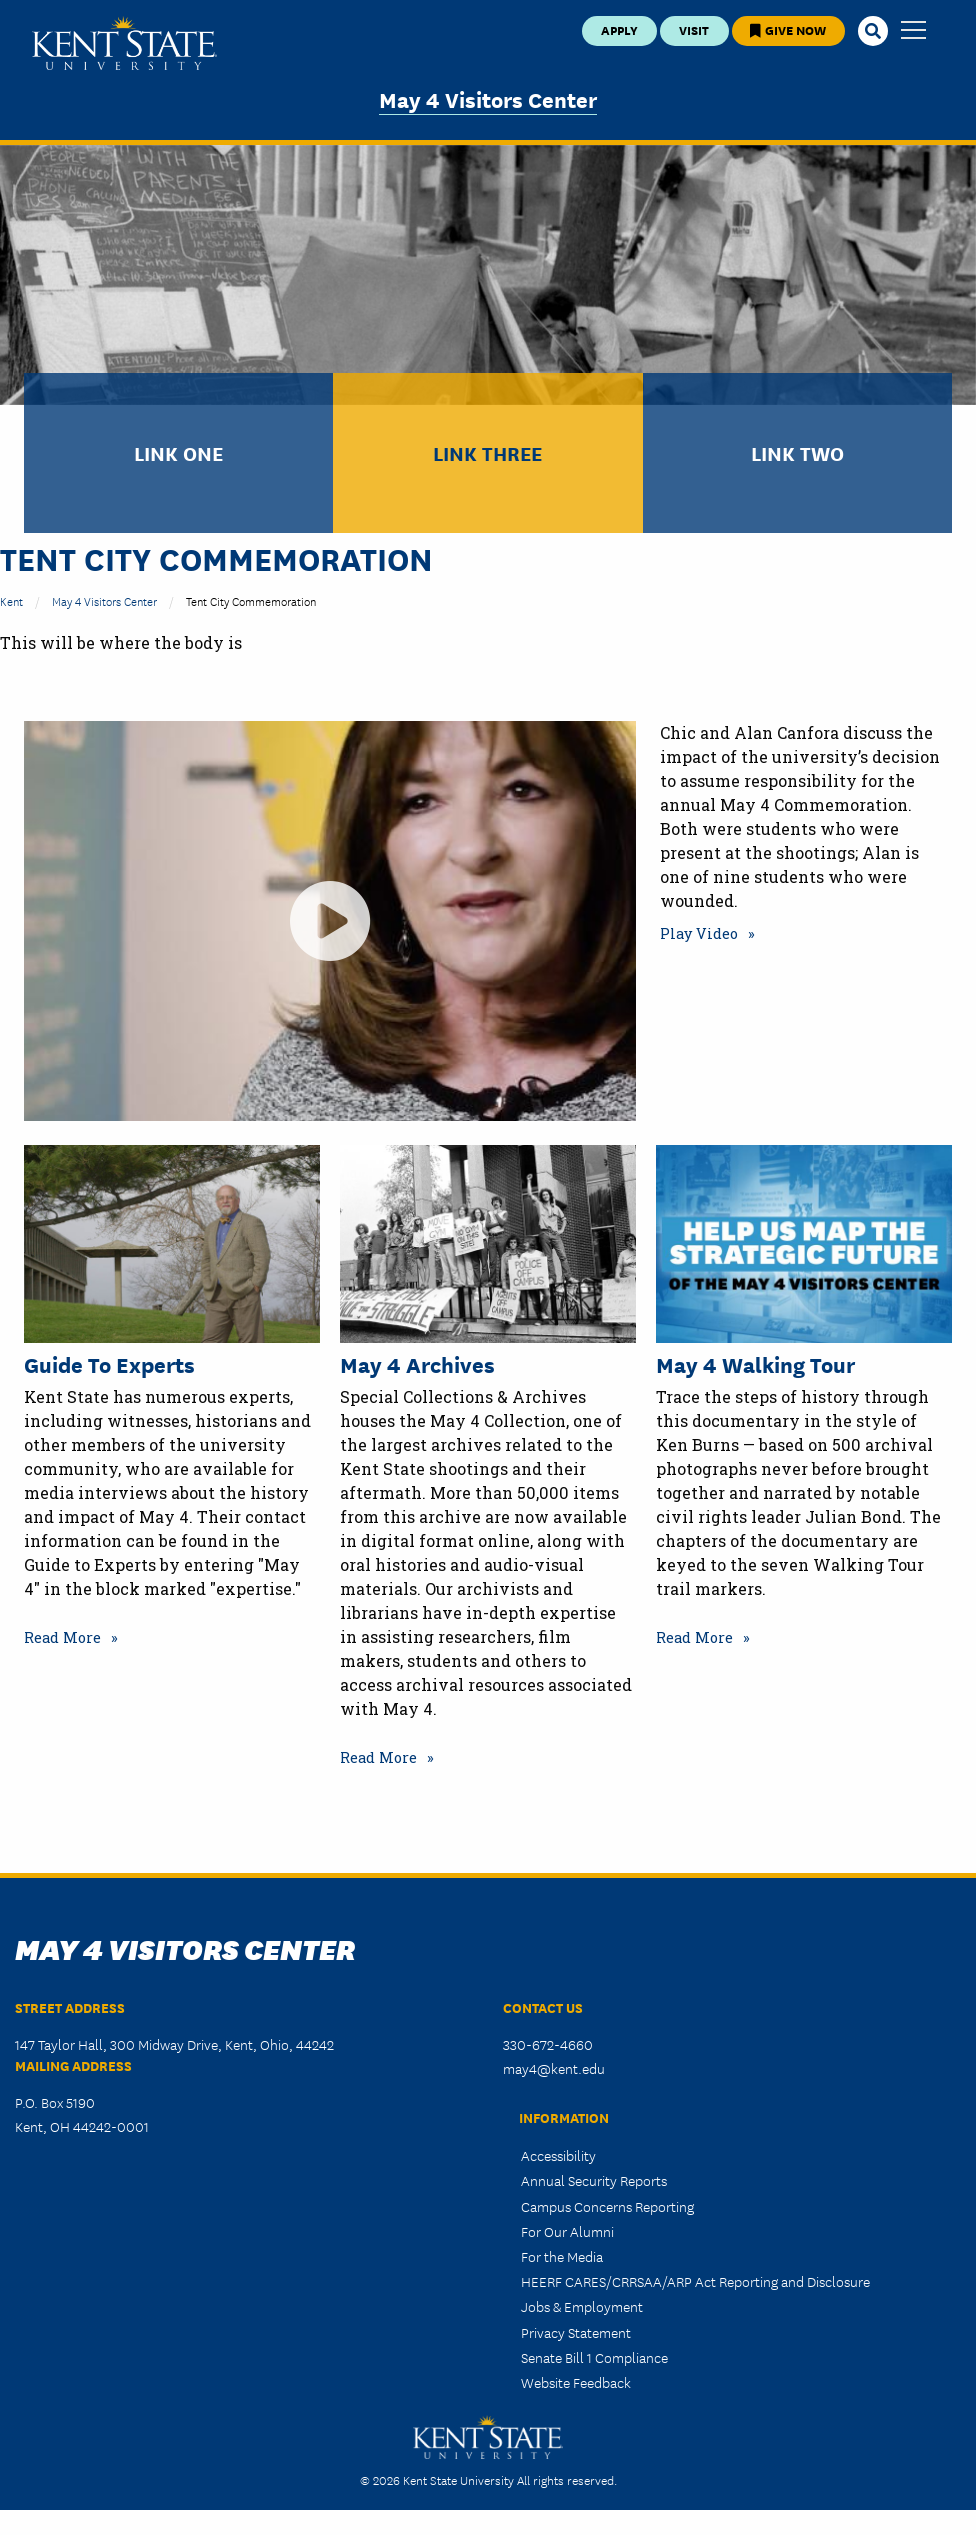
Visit (694, 29)
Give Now (788, 29)
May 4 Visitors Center (488, 98)
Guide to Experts (109, 1364)
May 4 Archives (417, 1364)
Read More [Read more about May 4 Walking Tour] (694, 1637)
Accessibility (558, 2155)
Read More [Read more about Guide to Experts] (62, 1637)
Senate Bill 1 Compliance (594, 2357)
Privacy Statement (576, 2332)
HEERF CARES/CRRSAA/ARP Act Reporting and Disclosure (695, 2281)
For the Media (562, 2256)
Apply (619, 29)
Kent (11, 600)
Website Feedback (576, 2382)
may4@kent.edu (554, 2068)
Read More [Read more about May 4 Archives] (378, 1757)
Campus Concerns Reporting (607, 2206)
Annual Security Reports (594, 2180)
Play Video (699, 933)
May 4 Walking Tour (755, 1364)
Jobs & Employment (582, 2306)
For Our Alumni (567, 2231)
